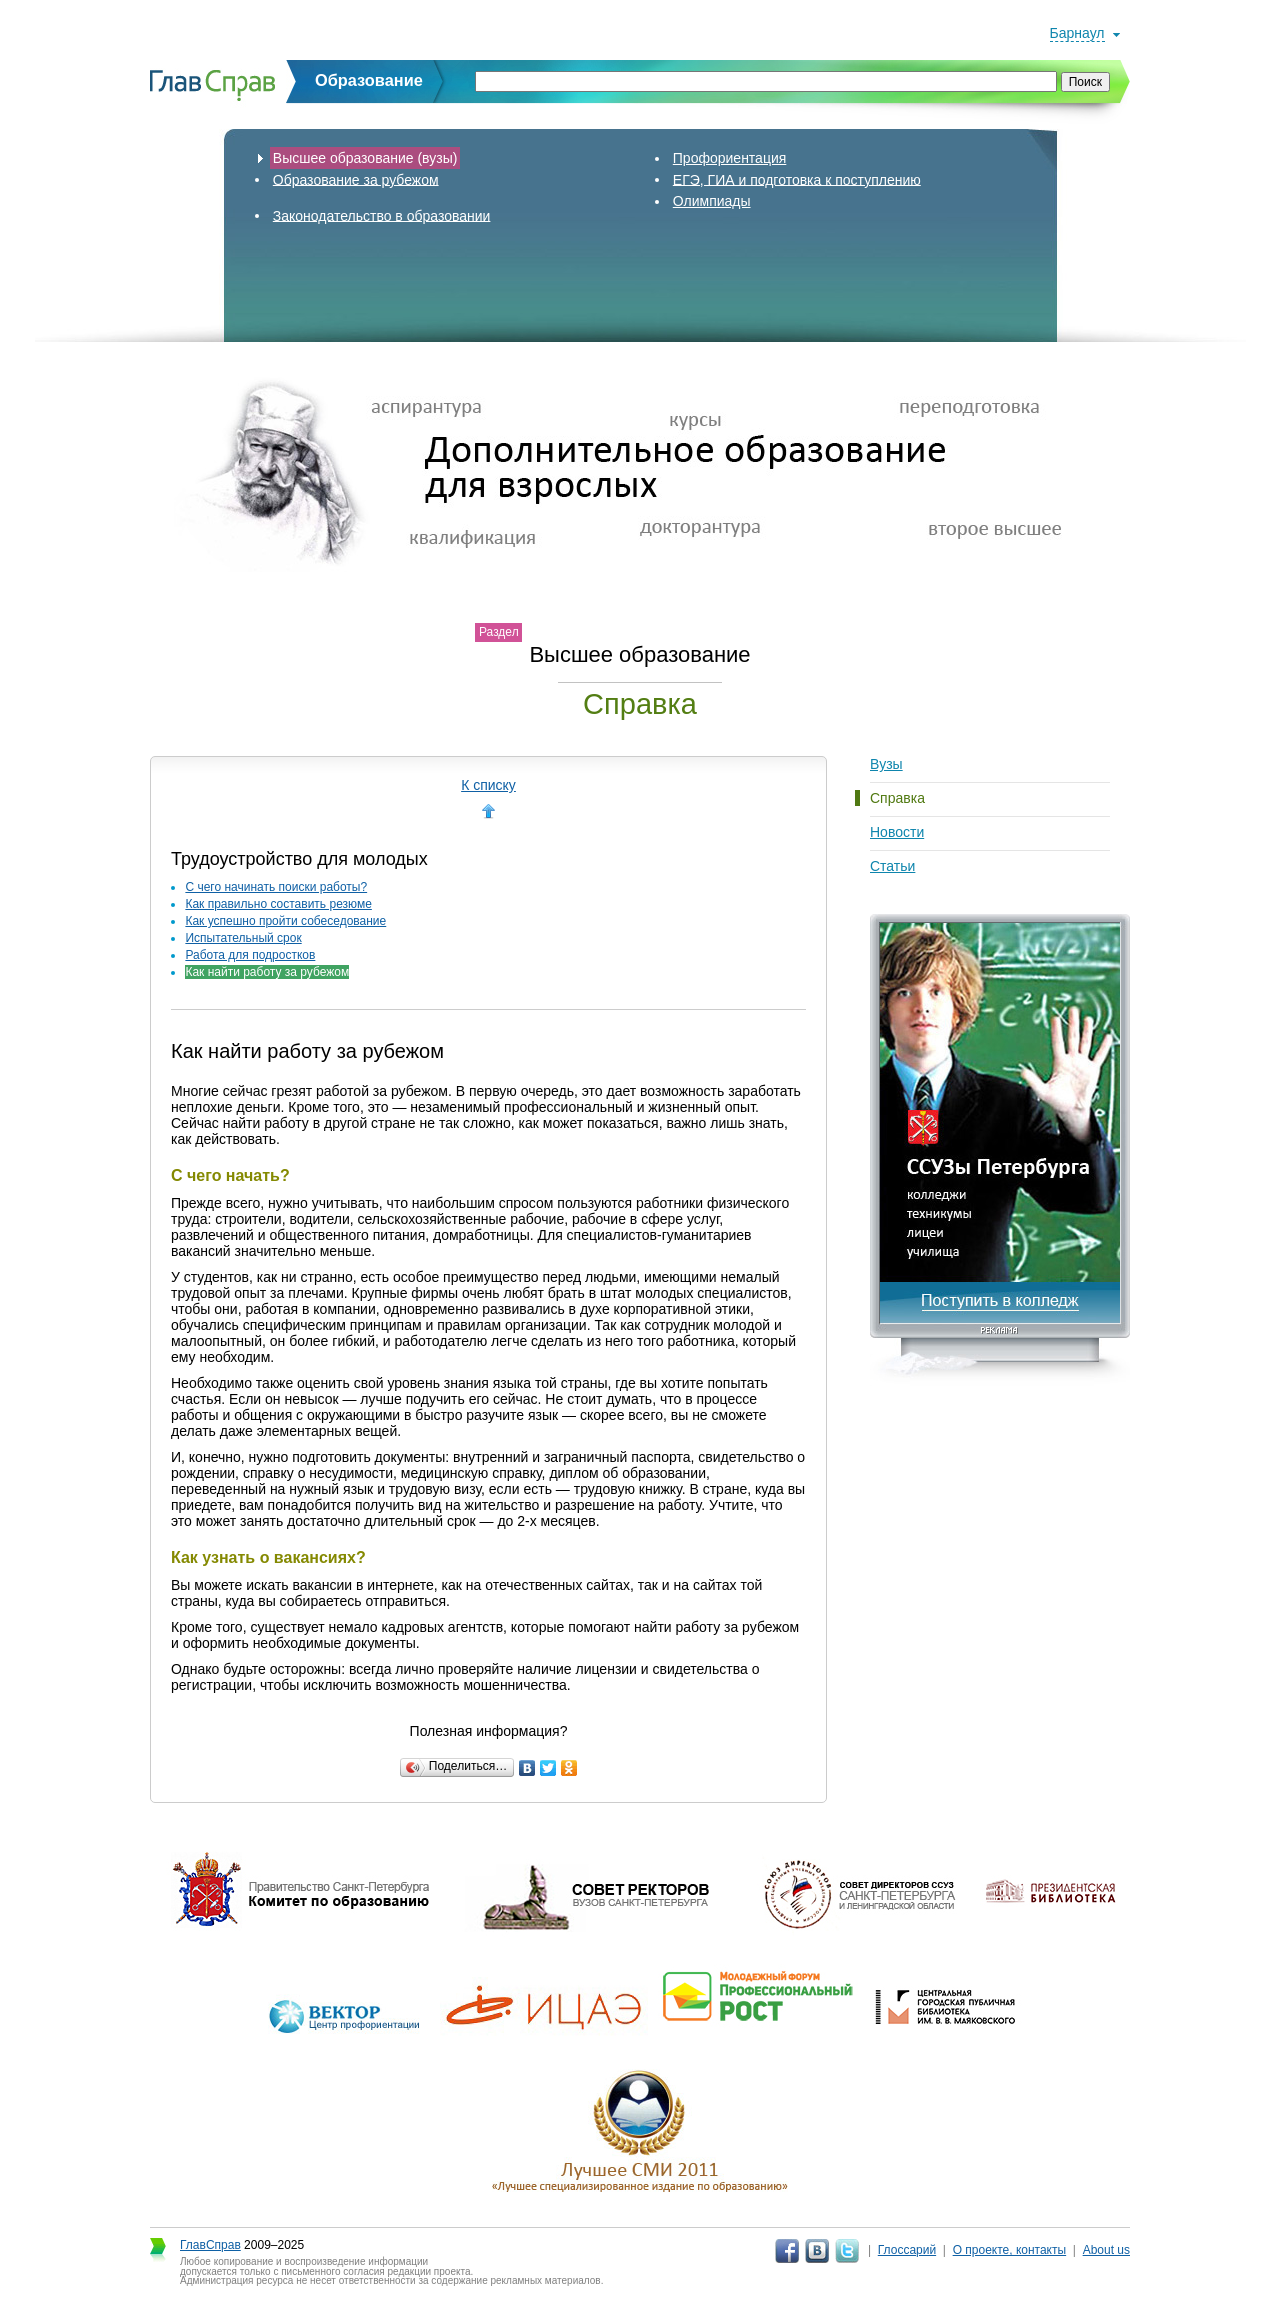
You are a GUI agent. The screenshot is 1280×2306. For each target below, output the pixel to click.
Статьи (892, 866)
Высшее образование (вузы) (365, 158)
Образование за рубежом (356, 179)
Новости (897, 832)
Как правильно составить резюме (278, 904)
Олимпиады (712, 201)
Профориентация (730, 158)
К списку (488, 785)
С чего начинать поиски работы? (276, 887)
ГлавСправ (210, 2245)
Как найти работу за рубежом (267, 972)
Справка (897, 798)
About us (1106, 2250)
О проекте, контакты (1010, 2250)
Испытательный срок (243, 938)
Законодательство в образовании (382, 215)
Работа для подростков (250, 955)
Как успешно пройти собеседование (285, 921)
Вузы (886, 764)
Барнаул (1077, 33)
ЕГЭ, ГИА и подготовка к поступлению (797, 179)
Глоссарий (907, 2250)
